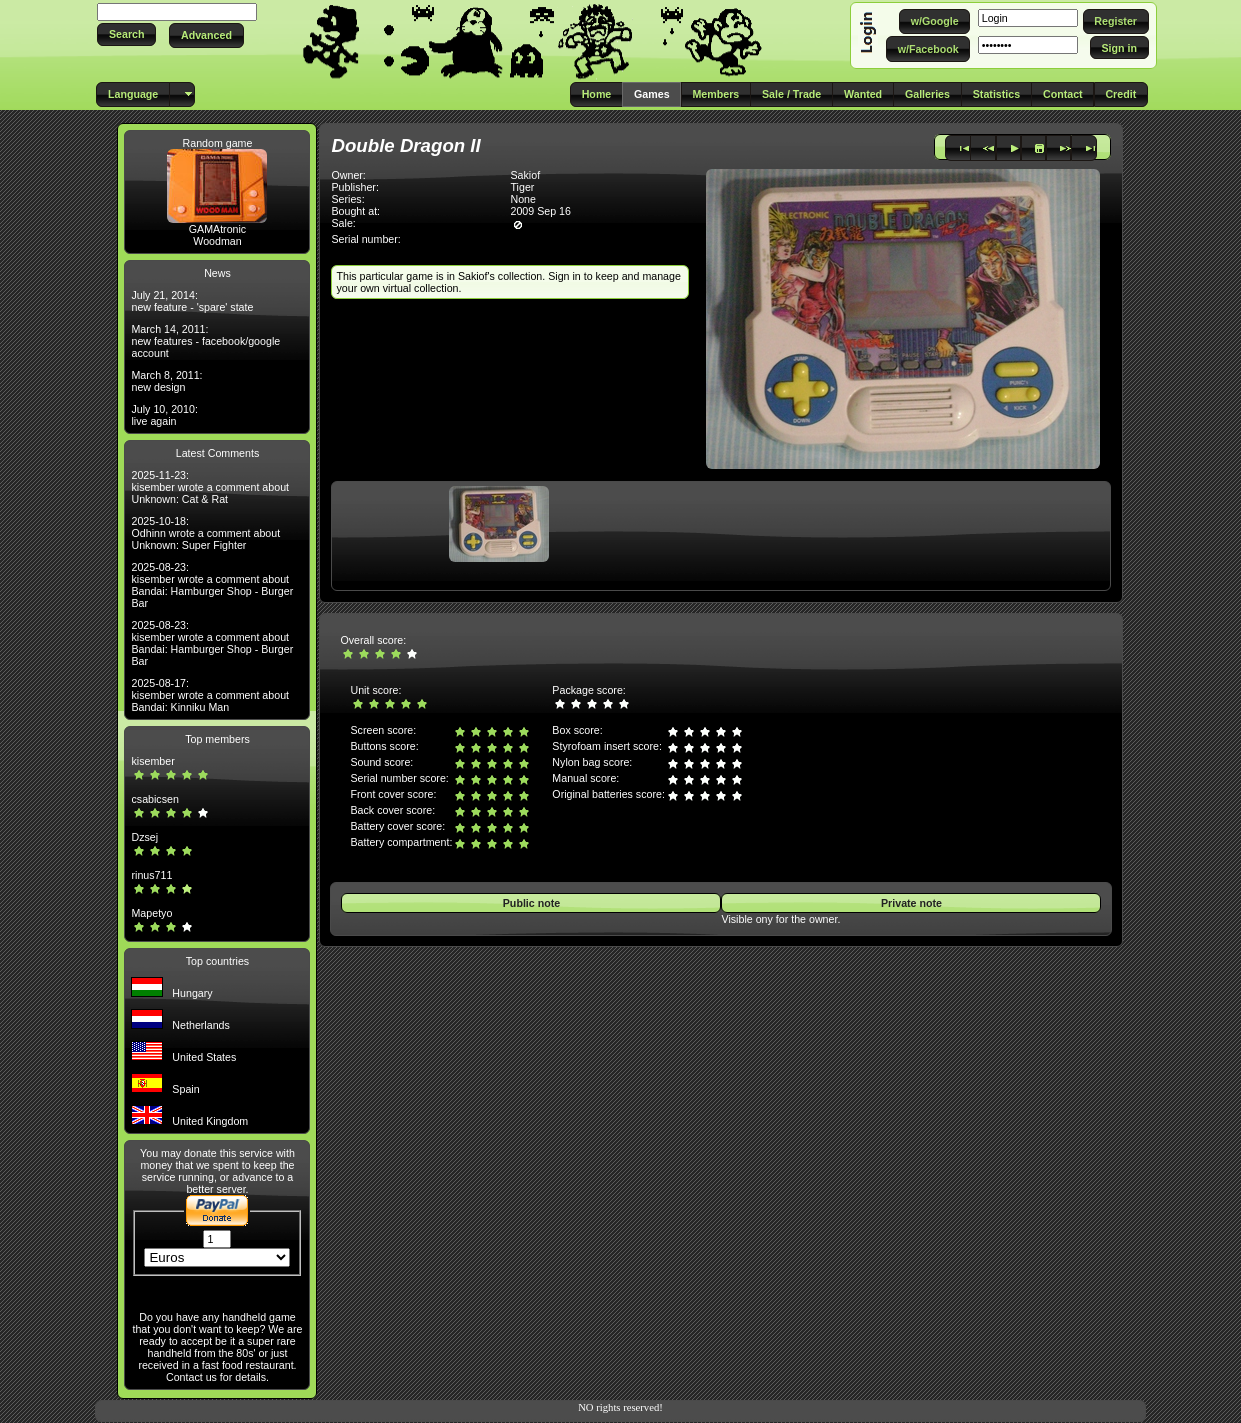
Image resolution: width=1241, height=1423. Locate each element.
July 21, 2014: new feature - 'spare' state (192, 301)
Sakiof (525, 175)
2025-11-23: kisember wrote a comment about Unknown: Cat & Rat (210, 487)
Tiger (522, 187)
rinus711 (151, 875)
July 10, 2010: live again (164, 415)
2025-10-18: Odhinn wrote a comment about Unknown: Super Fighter (205, 533)
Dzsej (144, 837)
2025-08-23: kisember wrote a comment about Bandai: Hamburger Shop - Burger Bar (212, 585)
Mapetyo (151, 913)
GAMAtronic (217, 229)
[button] (126, 34)
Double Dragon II (405, 145)
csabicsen (154, 799)
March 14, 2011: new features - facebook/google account (205, 341)
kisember (152, 761)
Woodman (217, 241)
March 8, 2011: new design (166, 381)
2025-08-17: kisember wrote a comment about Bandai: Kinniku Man (210, 695)
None (522, 199)
